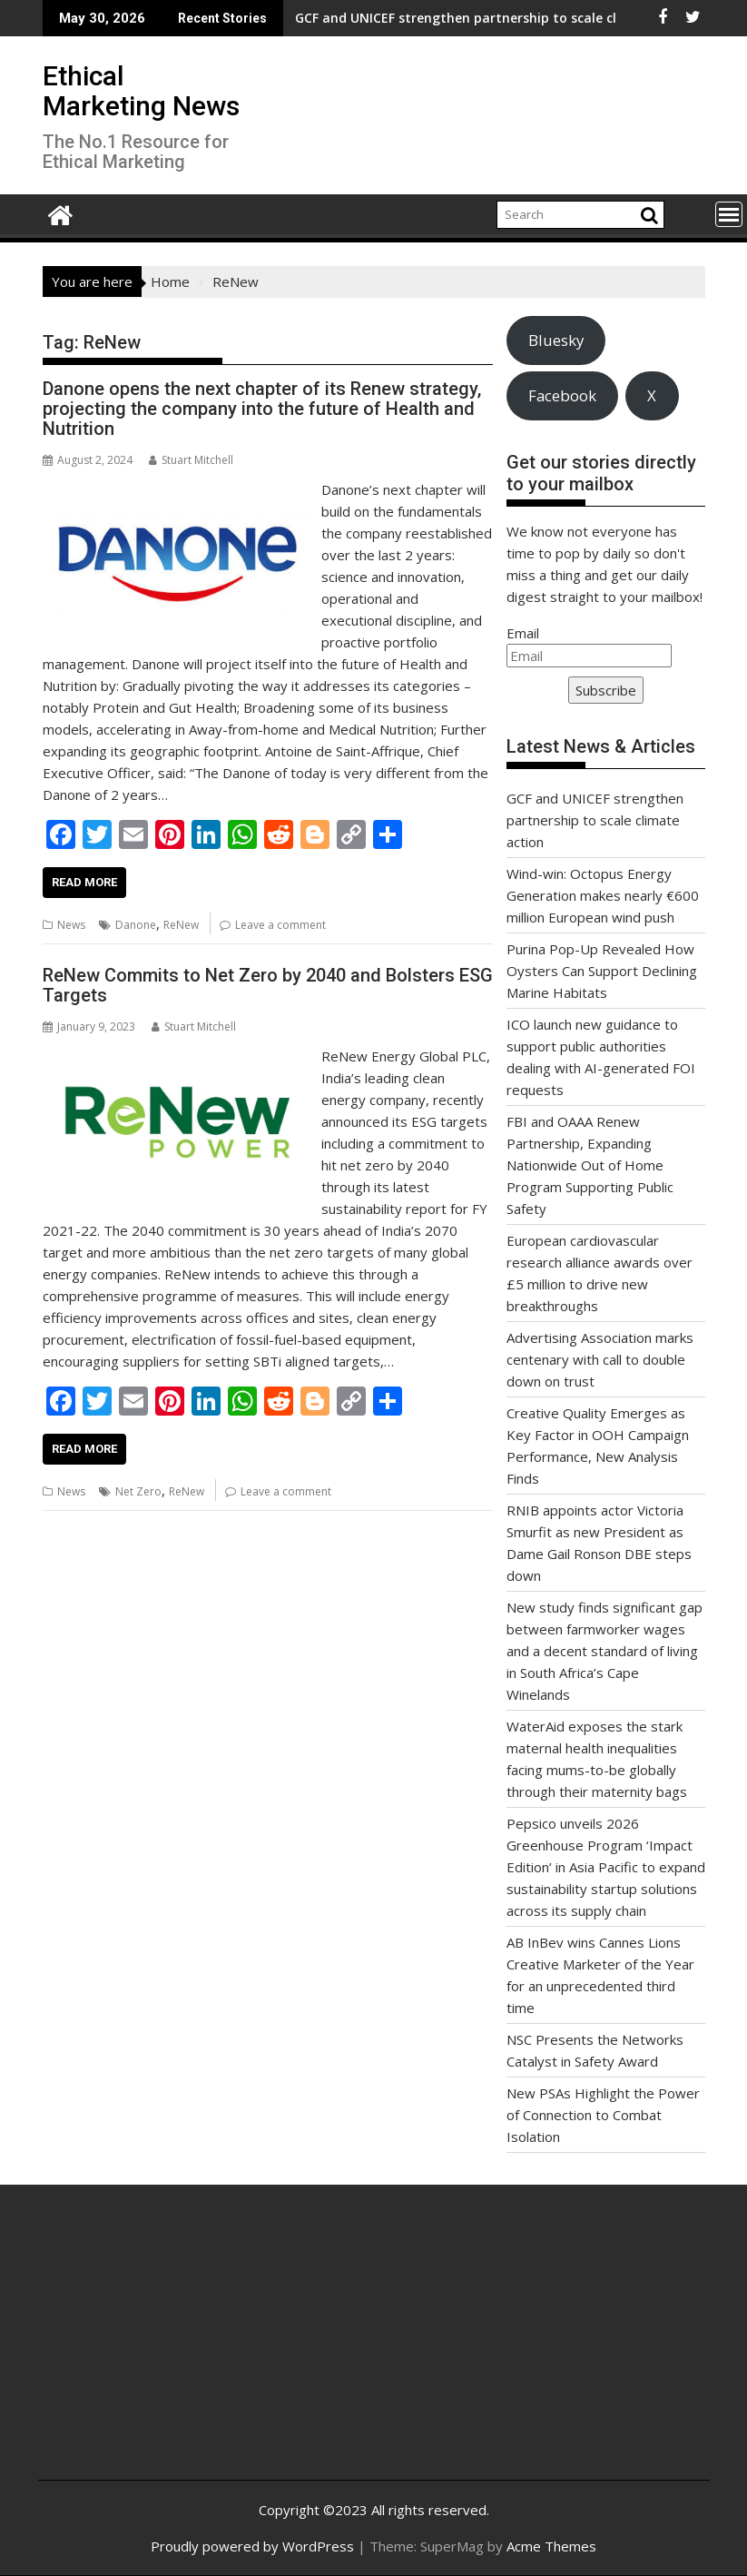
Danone (135, 925)
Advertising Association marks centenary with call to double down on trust (599, 1359)
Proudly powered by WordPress (252, 2546)
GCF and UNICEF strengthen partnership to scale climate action (367, 17)
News (71, 925)
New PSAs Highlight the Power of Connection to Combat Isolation (603, 2115)
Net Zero (138, 1491)
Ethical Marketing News (141, 91)
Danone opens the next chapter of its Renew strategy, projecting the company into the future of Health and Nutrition (262, 408)
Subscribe (605, 690)
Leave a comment (280, 925)
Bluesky (556, 340)
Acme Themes (551, 2546)
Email (522, 633)
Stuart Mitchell (191, 460)
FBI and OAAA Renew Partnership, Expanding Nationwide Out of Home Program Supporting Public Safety (589, 1165)
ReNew (181, 925)
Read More (84, 882)
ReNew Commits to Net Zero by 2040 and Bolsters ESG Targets (268, 985)
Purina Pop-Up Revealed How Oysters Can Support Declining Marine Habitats (601, 971)
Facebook (562, 395)
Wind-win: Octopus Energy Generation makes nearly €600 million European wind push (602, 895)
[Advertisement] (163, 2346)
